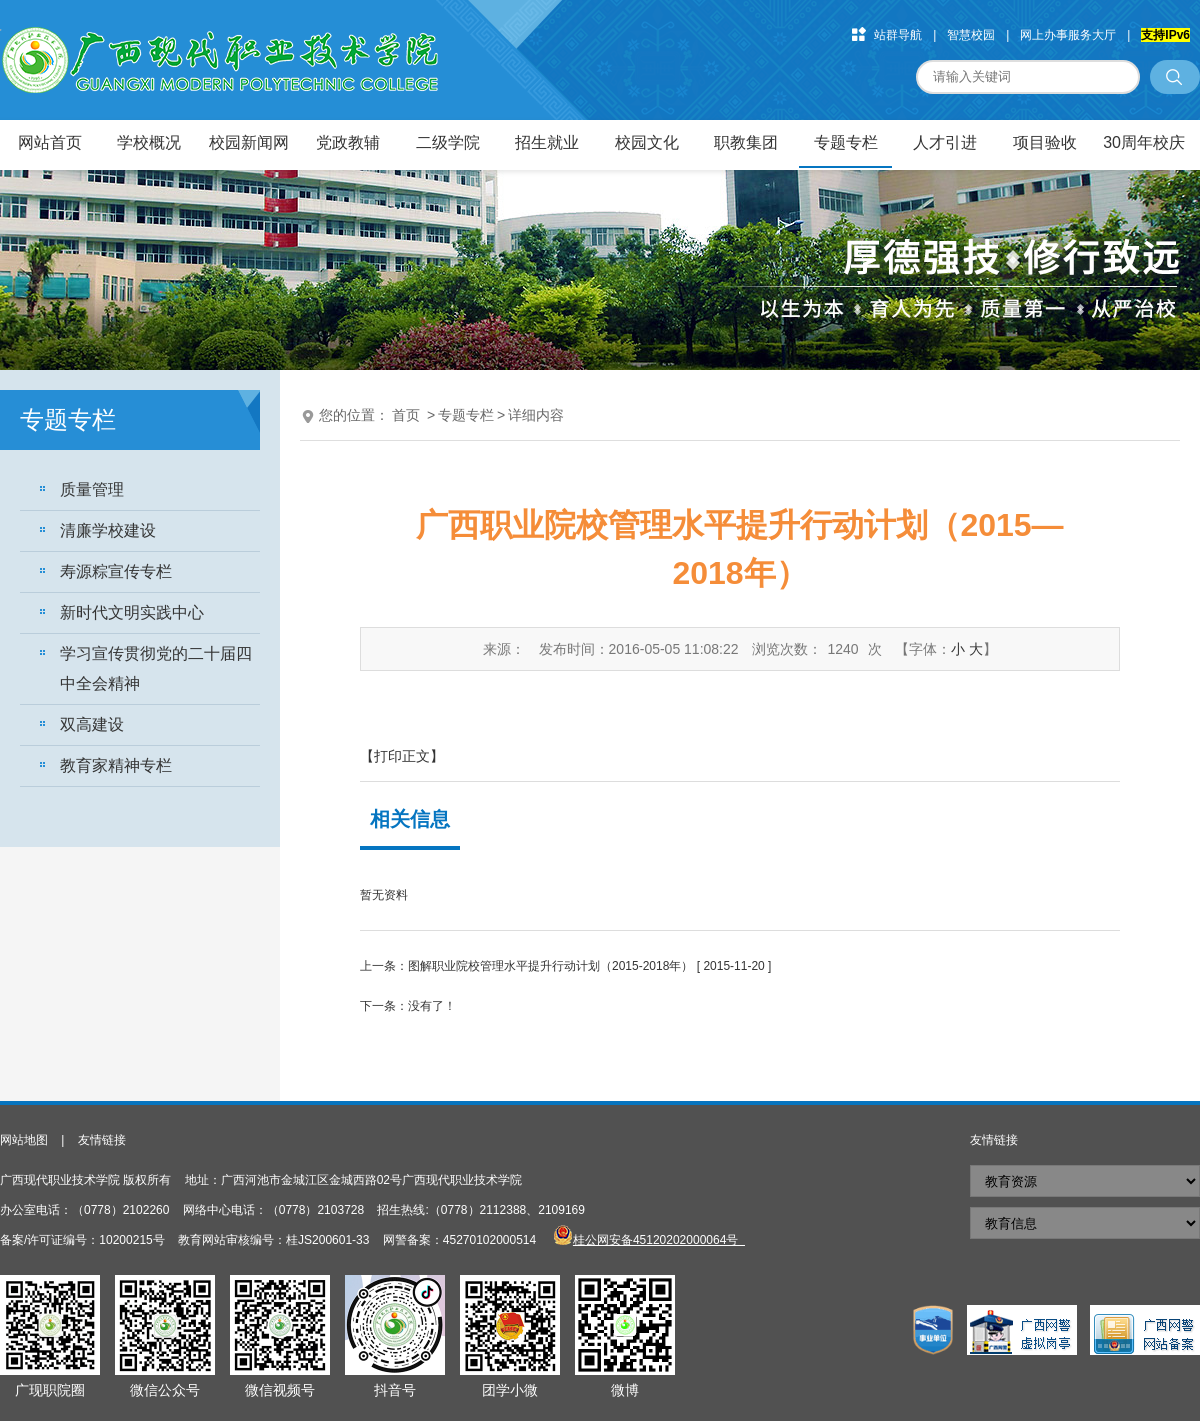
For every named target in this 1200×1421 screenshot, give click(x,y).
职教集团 (746, 142)
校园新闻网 (249, 142)
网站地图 (24, 1140)
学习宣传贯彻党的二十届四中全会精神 (156, 668)
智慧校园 (971, 35)
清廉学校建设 (108, 530)
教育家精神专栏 (116, 765)
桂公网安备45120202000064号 (659, 1240)
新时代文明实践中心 (132, 612)
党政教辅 (348, 142)
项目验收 (1045, 142)
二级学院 (448, 142)
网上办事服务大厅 (1068, 35)
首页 (406, 415)
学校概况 (149, 142)
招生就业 (547, 142)
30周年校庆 (1144, 142)
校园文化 (647, 142)
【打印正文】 (402, 756)
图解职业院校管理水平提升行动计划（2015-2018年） (550, 966)
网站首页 (50, 142)
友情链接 (102, 1140)
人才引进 (945, 142)
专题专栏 (846, 142)
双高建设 (92, 724)
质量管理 (92, 489)
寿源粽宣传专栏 (116, 571)
